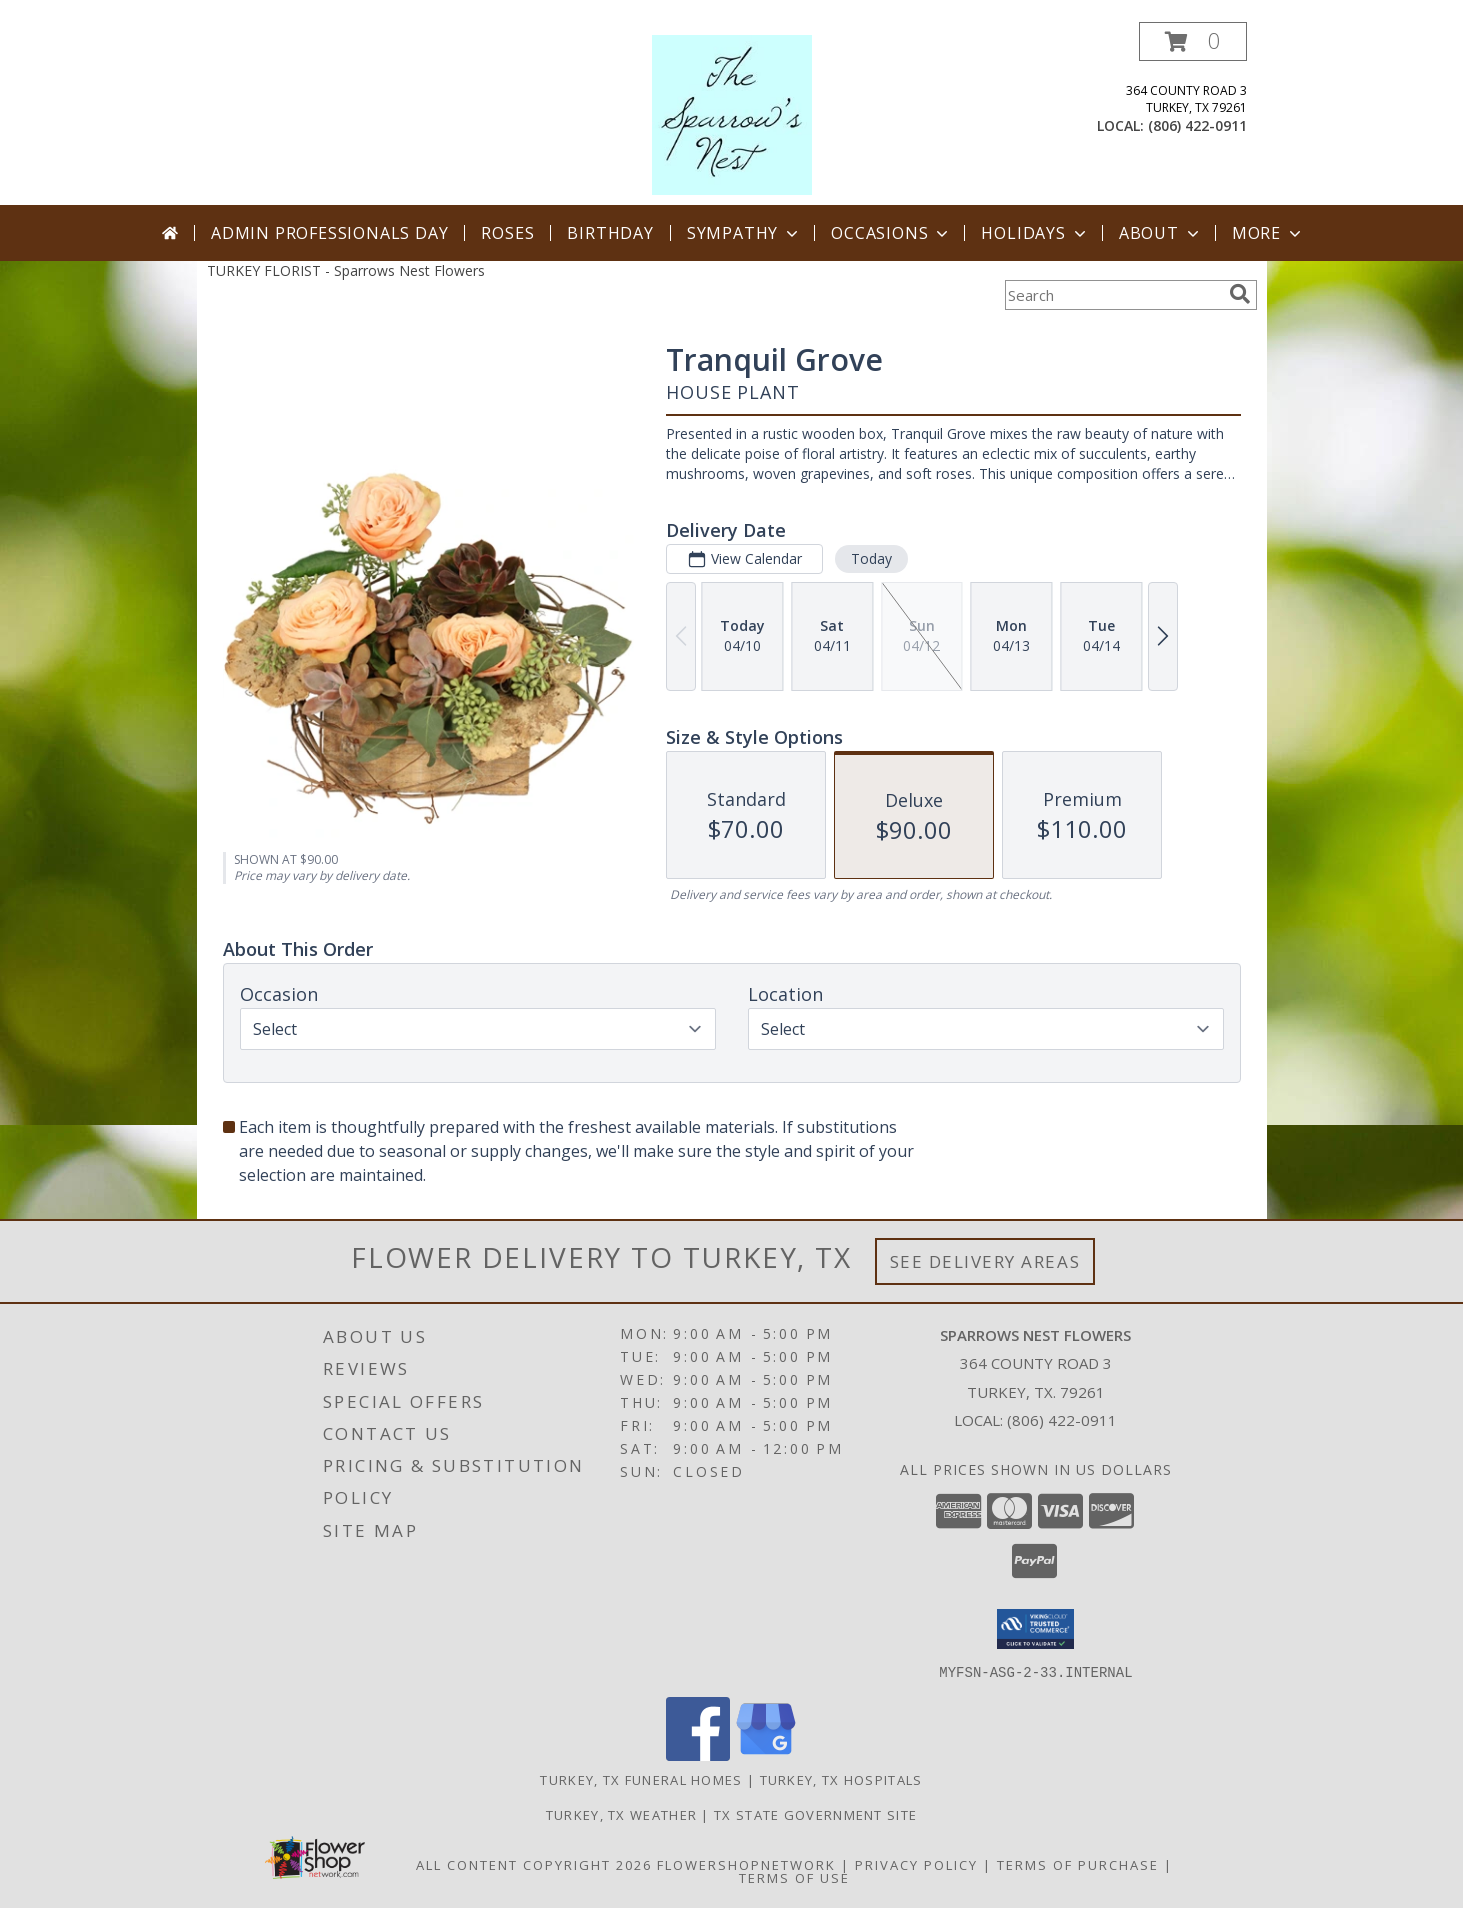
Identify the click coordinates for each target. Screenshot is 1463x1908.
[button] (1193, 41)
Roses (507, 233)
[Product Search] (1113, 295)
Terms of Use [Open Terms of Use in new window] (794, 1877)
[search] (1240, 294)
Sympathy (744, 233)
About (1161, 233)
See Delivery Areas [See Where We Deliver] (985, 1261)
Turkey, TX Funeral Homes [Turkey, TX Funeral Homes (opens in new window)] (641, 1779)
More (1268, 233)
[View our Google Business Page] (766, 1754)
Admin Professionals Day (329, 233)
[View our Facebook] (698, 1754)
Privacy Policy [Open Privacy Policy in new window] (916, 1864)
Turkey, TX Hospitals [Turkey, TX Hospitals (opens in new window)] (841, 1779)
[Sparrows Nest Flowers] (732, 113)
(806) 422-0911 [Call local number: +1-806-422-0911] (1197, 125)
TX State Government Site (815, 1814)
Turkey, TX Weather (621, 1814)
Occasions (891, 233)
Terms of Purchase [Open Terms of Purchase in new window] (1078, 1864)
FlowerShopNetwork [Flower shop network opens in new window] (746, 1864)
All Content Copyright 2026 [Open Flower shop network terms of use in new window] (534, 1864)
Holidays (1035, 233)
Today (870, 558)
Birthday (610, 233)
